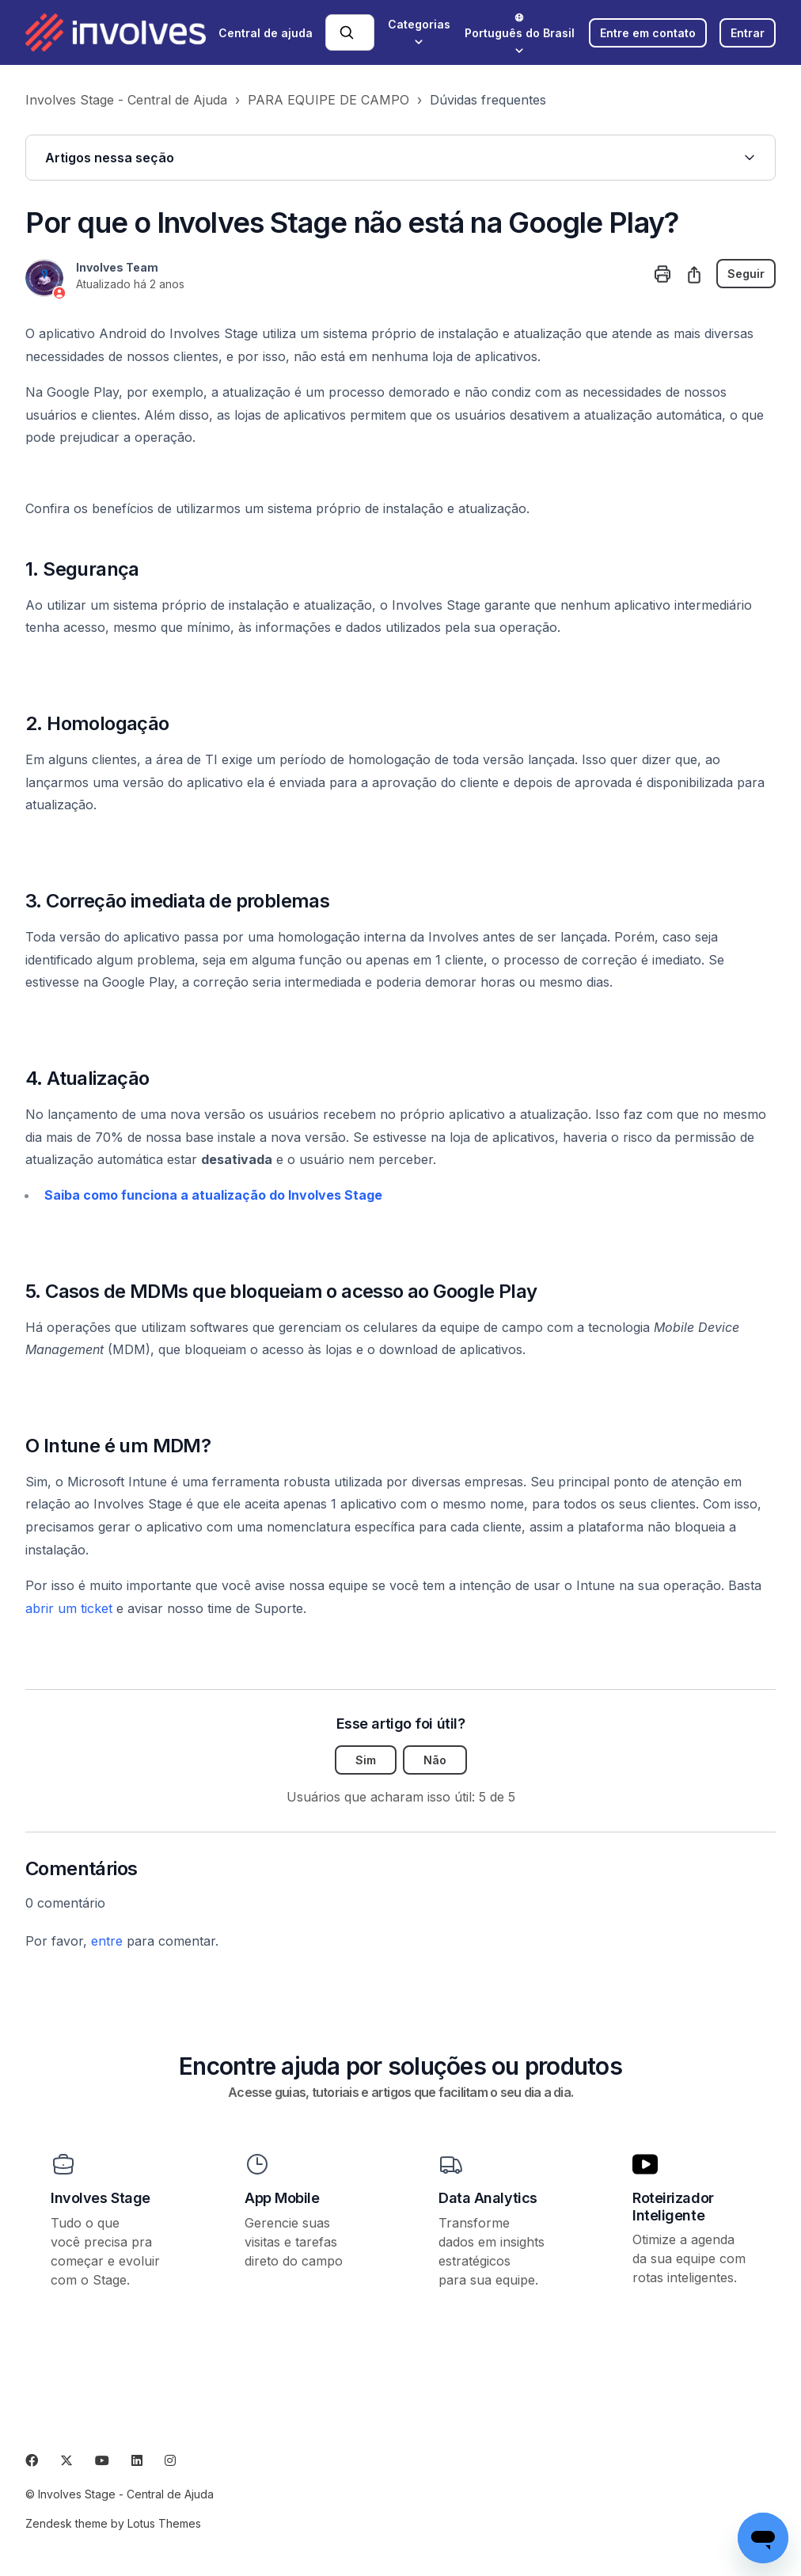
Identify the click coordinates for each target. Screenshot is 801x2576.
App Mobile (282, 2198)
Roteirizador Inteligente (673, 2207)
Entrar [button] (748, 33)
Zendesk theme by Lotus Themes (113, 2523)
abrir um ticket (68, 1608)
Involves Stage (100, 2198)
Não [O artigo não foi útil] (434, 1760)
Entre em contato (648, 33)
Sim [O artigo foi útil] (365, 1760)
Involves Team (117, 267)
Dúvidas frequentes (488, 100)
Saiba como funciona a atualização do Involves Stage (213, 1195)
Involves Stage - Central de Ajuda (126, 100)
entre (107, 1941)
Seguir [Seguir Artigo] (746, 273)
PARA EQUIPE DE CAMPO (328, 100)
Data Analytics (487, 2198)
